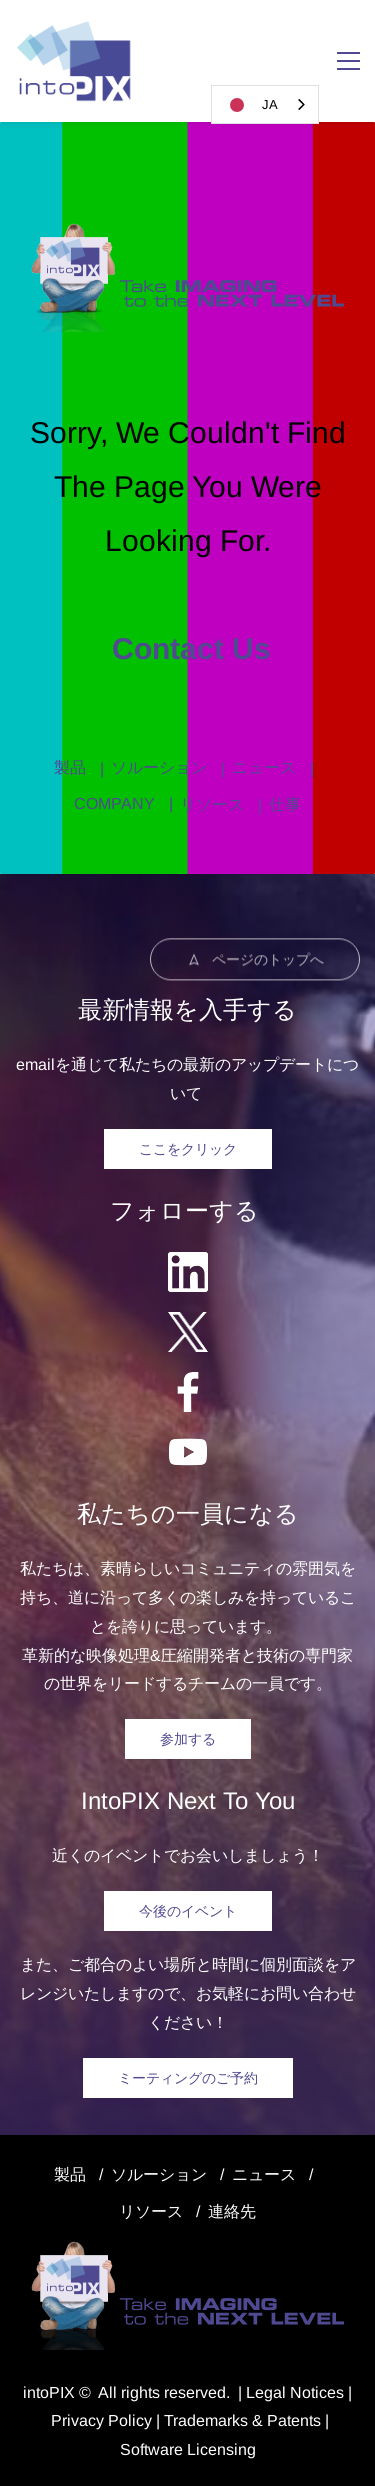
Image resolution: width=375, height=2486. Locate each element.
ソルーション (159, 767)
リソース (212, 804)
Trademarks (206, 2420)
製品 (70, 767)
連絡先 (232, 2211)
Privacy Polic (97, 2420)
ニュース (264, 767)
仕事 (285, 804)
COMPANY (114, 803)
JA (250, 105)
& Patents (284, 2420)
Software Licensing (188, 2449)
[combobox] (265, 104)
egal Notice (295, 2392)
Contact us (187, 648)
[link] (187, 232)
